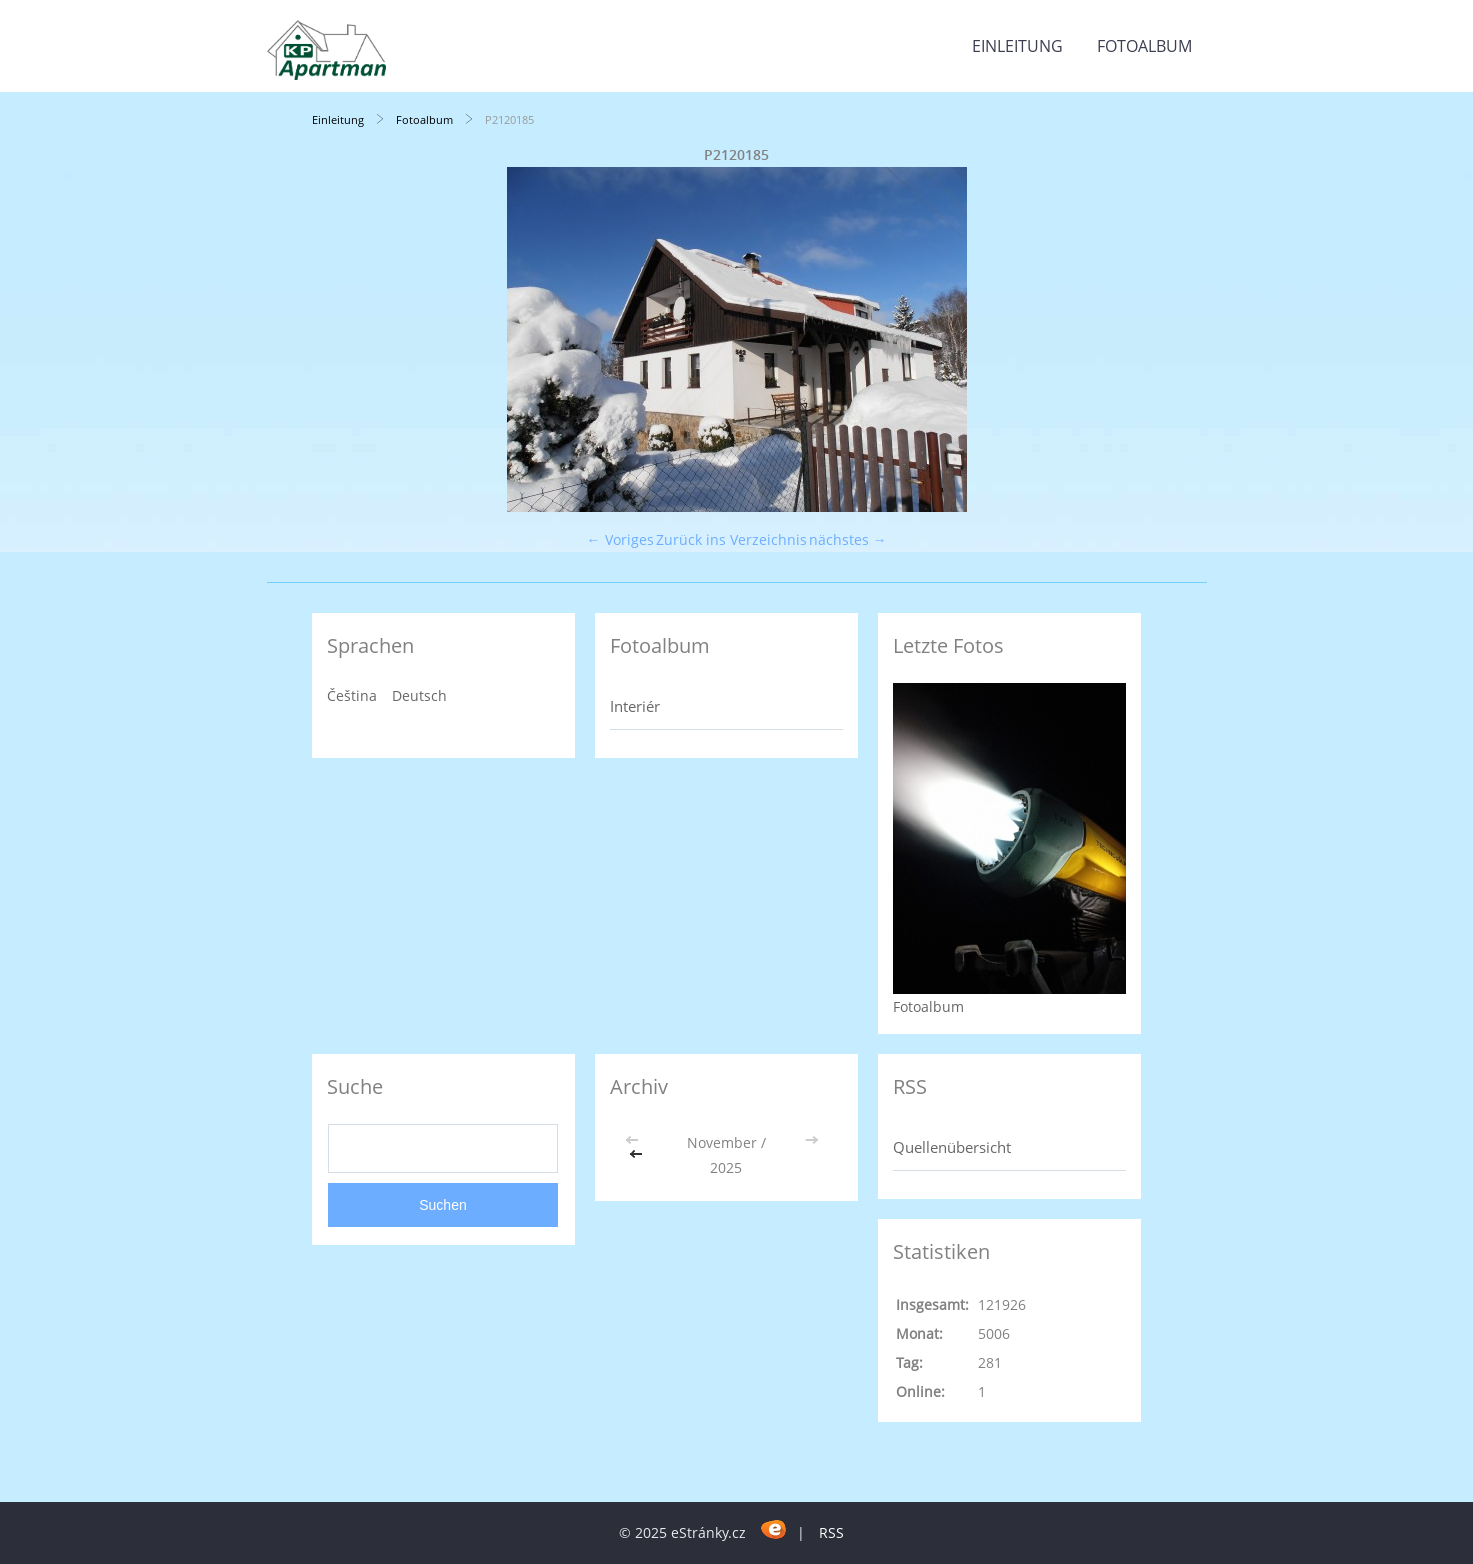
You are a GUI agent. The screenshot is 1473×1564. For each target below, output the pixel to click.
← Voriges (620, 539)
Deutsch (419, 695)
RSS (831, 1532)
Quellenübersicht (952, 1147)
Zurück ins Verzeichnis (731, 539)
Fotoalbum (1144, 46)
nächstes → (848, 539)
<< (638, 1154)
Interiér (635, 706)
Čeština (352, 695)
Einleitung (1017, 46)
